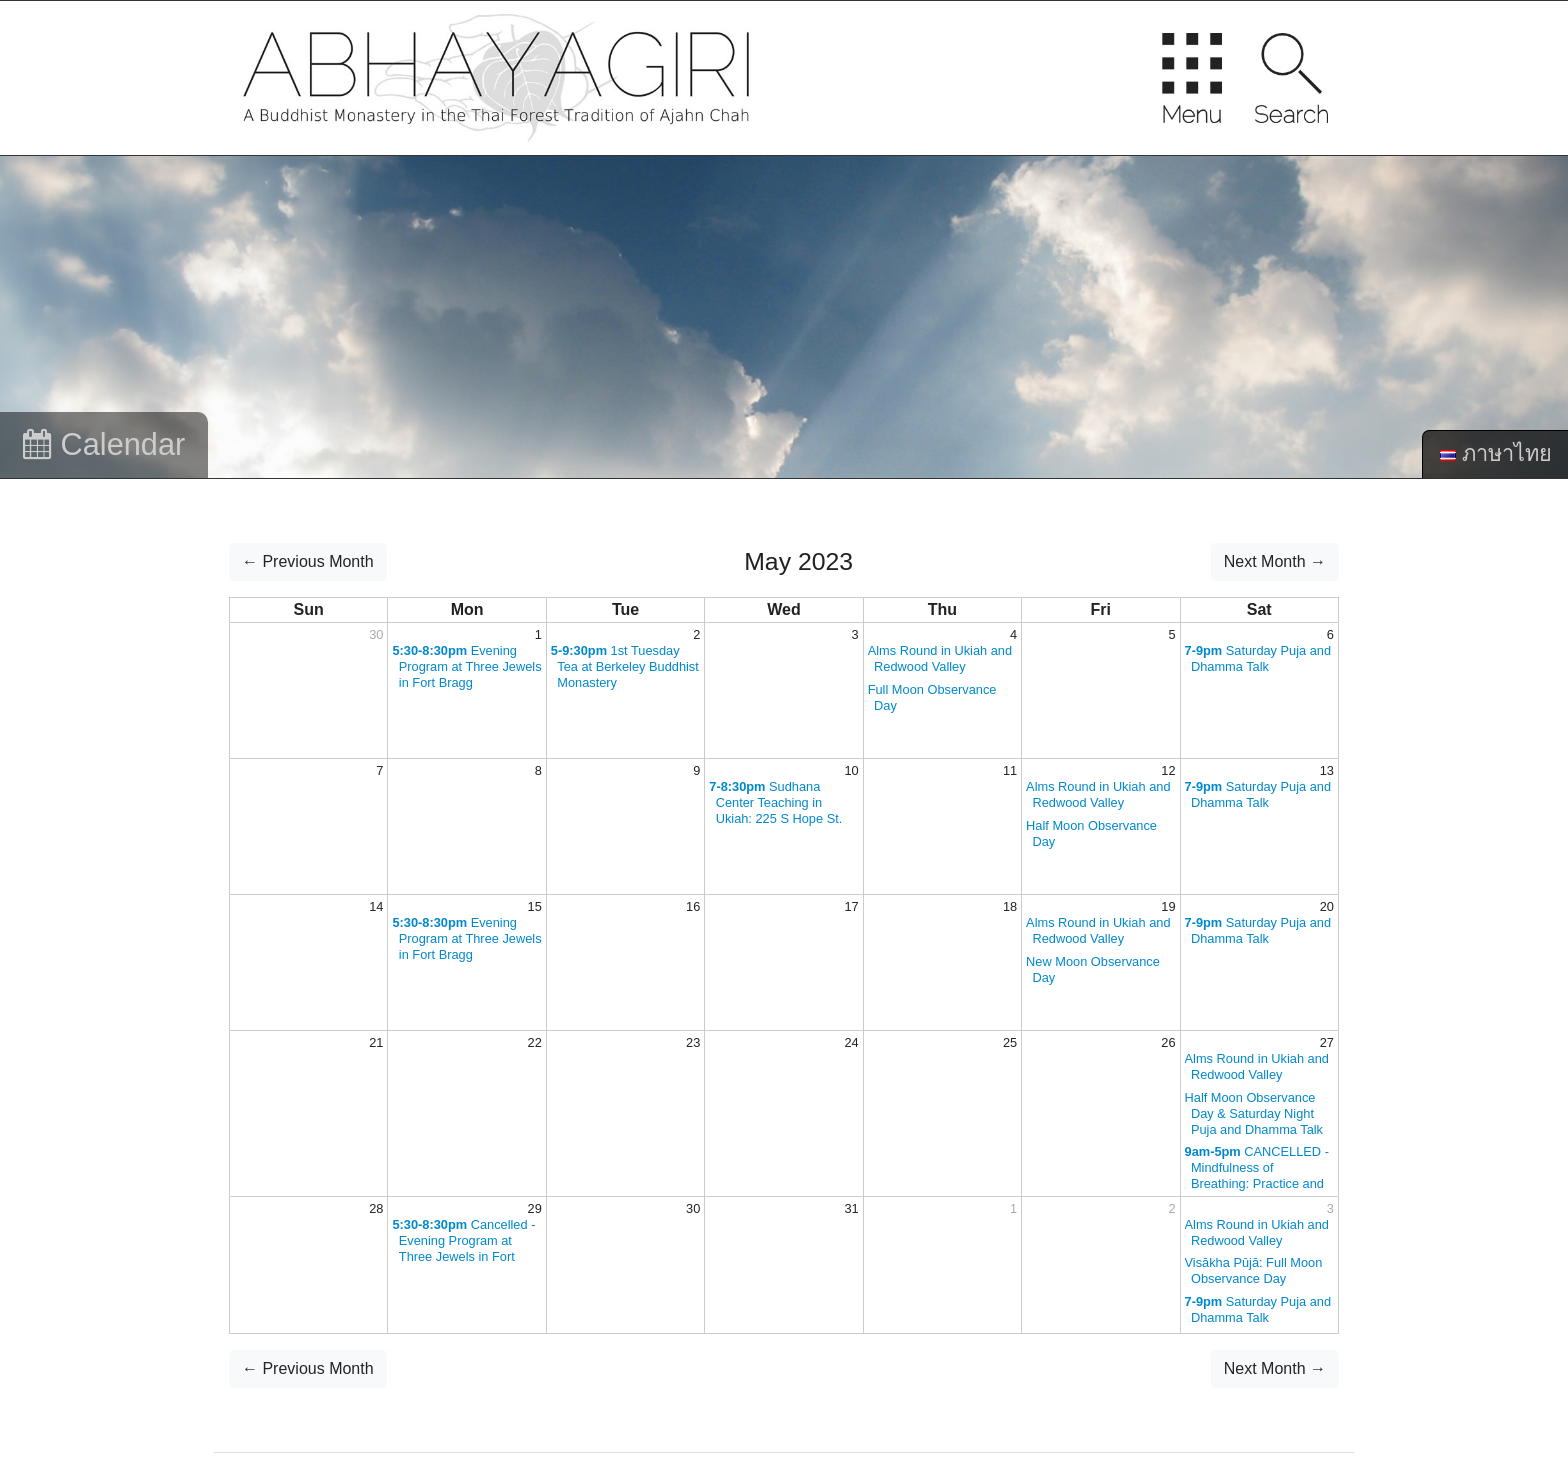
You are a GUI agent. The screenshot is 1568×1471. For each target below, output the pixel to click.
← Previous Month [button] (308, 561)
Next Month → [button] (1275, 561)
